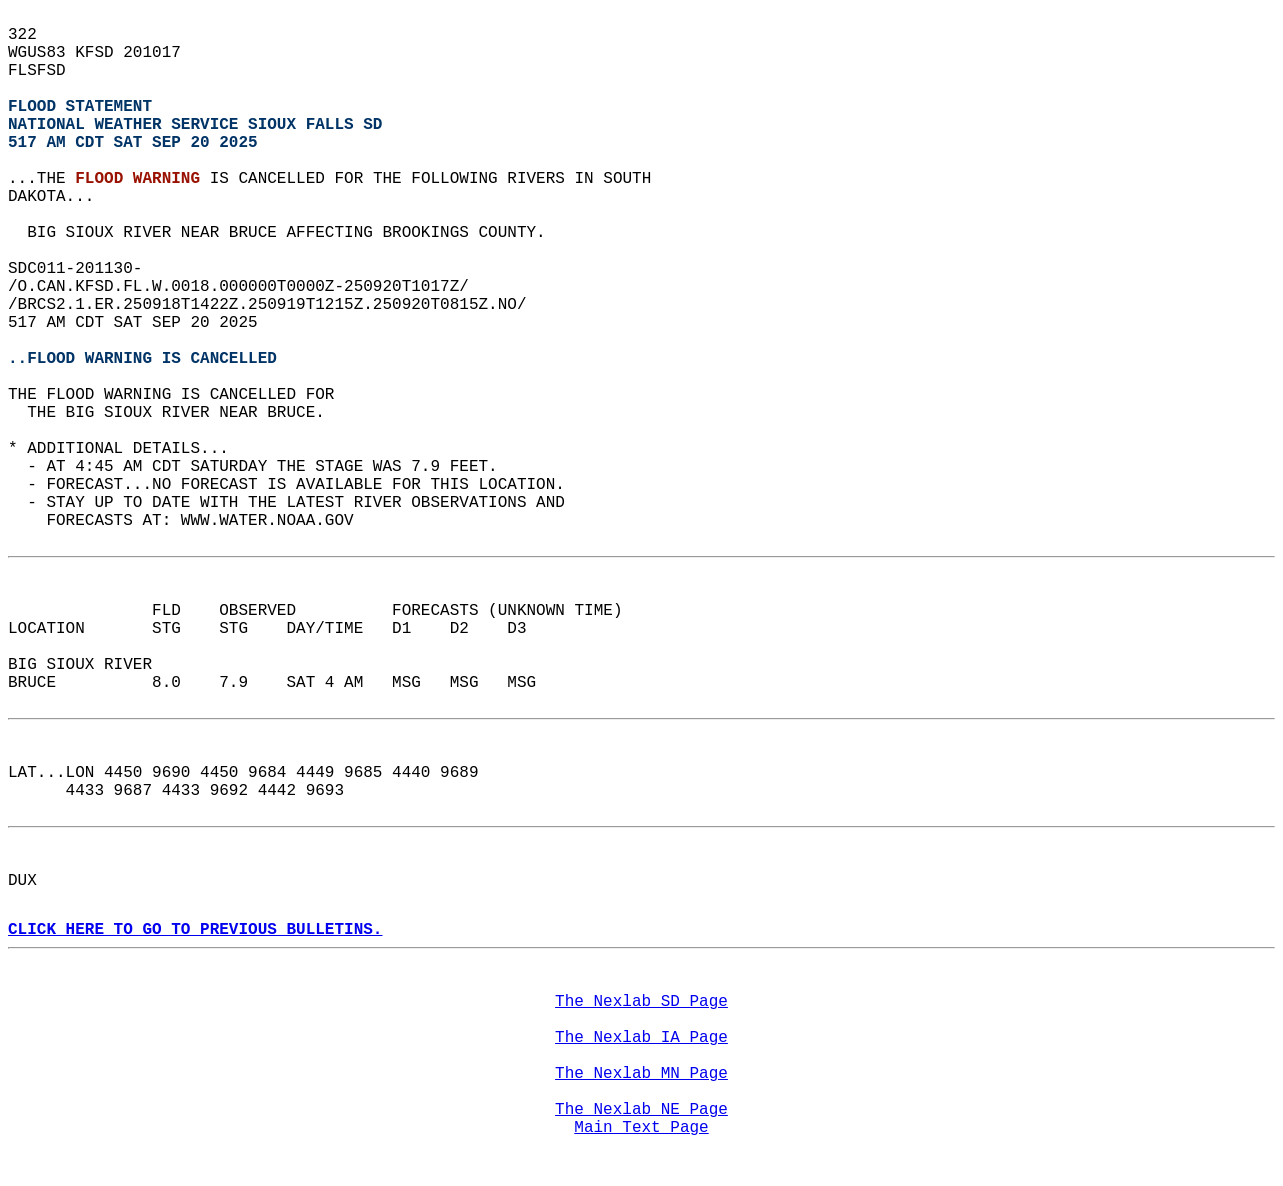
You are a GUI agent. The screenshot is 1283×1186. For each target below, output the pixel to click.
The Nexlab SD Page (641, 1002)
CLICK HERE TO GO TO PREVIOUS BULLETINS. (195, 930)
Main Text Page (641, 1128)
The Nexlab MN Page (641, 1074)
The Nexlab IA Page (641, 1038)
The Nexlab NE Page (641, 1110)
